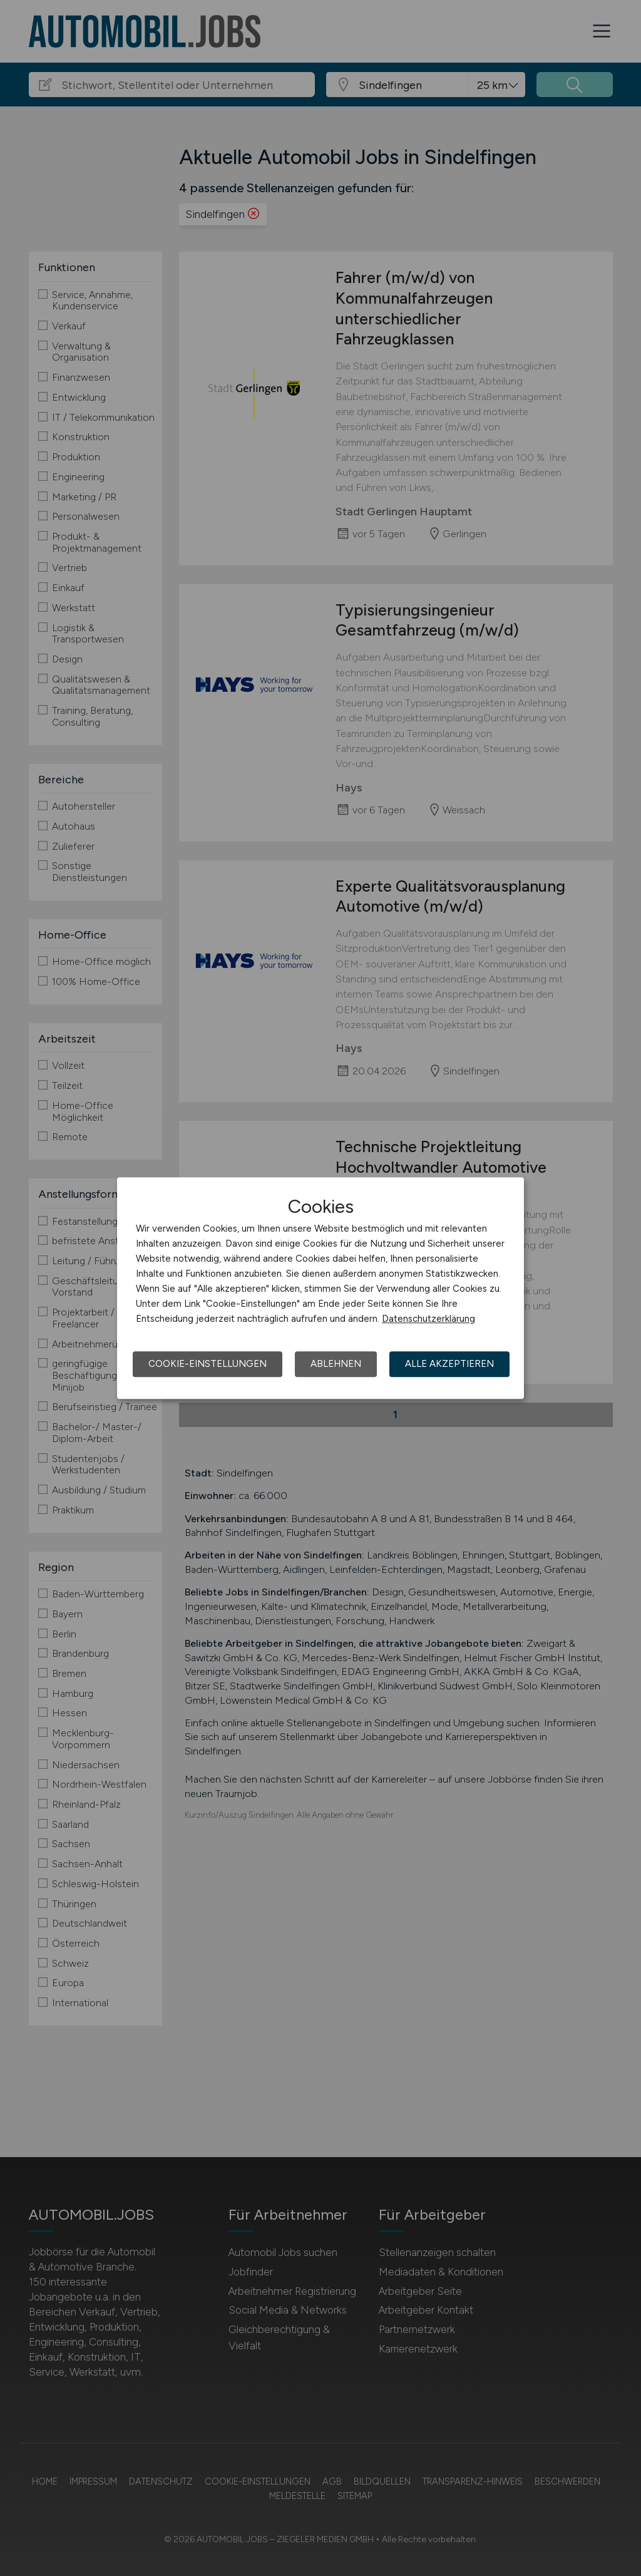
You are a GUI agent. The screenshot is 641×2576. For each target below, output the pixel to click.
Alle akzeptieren (449, 1363)
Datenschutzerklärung (428, 1318)
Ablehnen (335, 1363)
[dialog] (320, 1288)
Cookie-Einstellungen (207, 1363)
